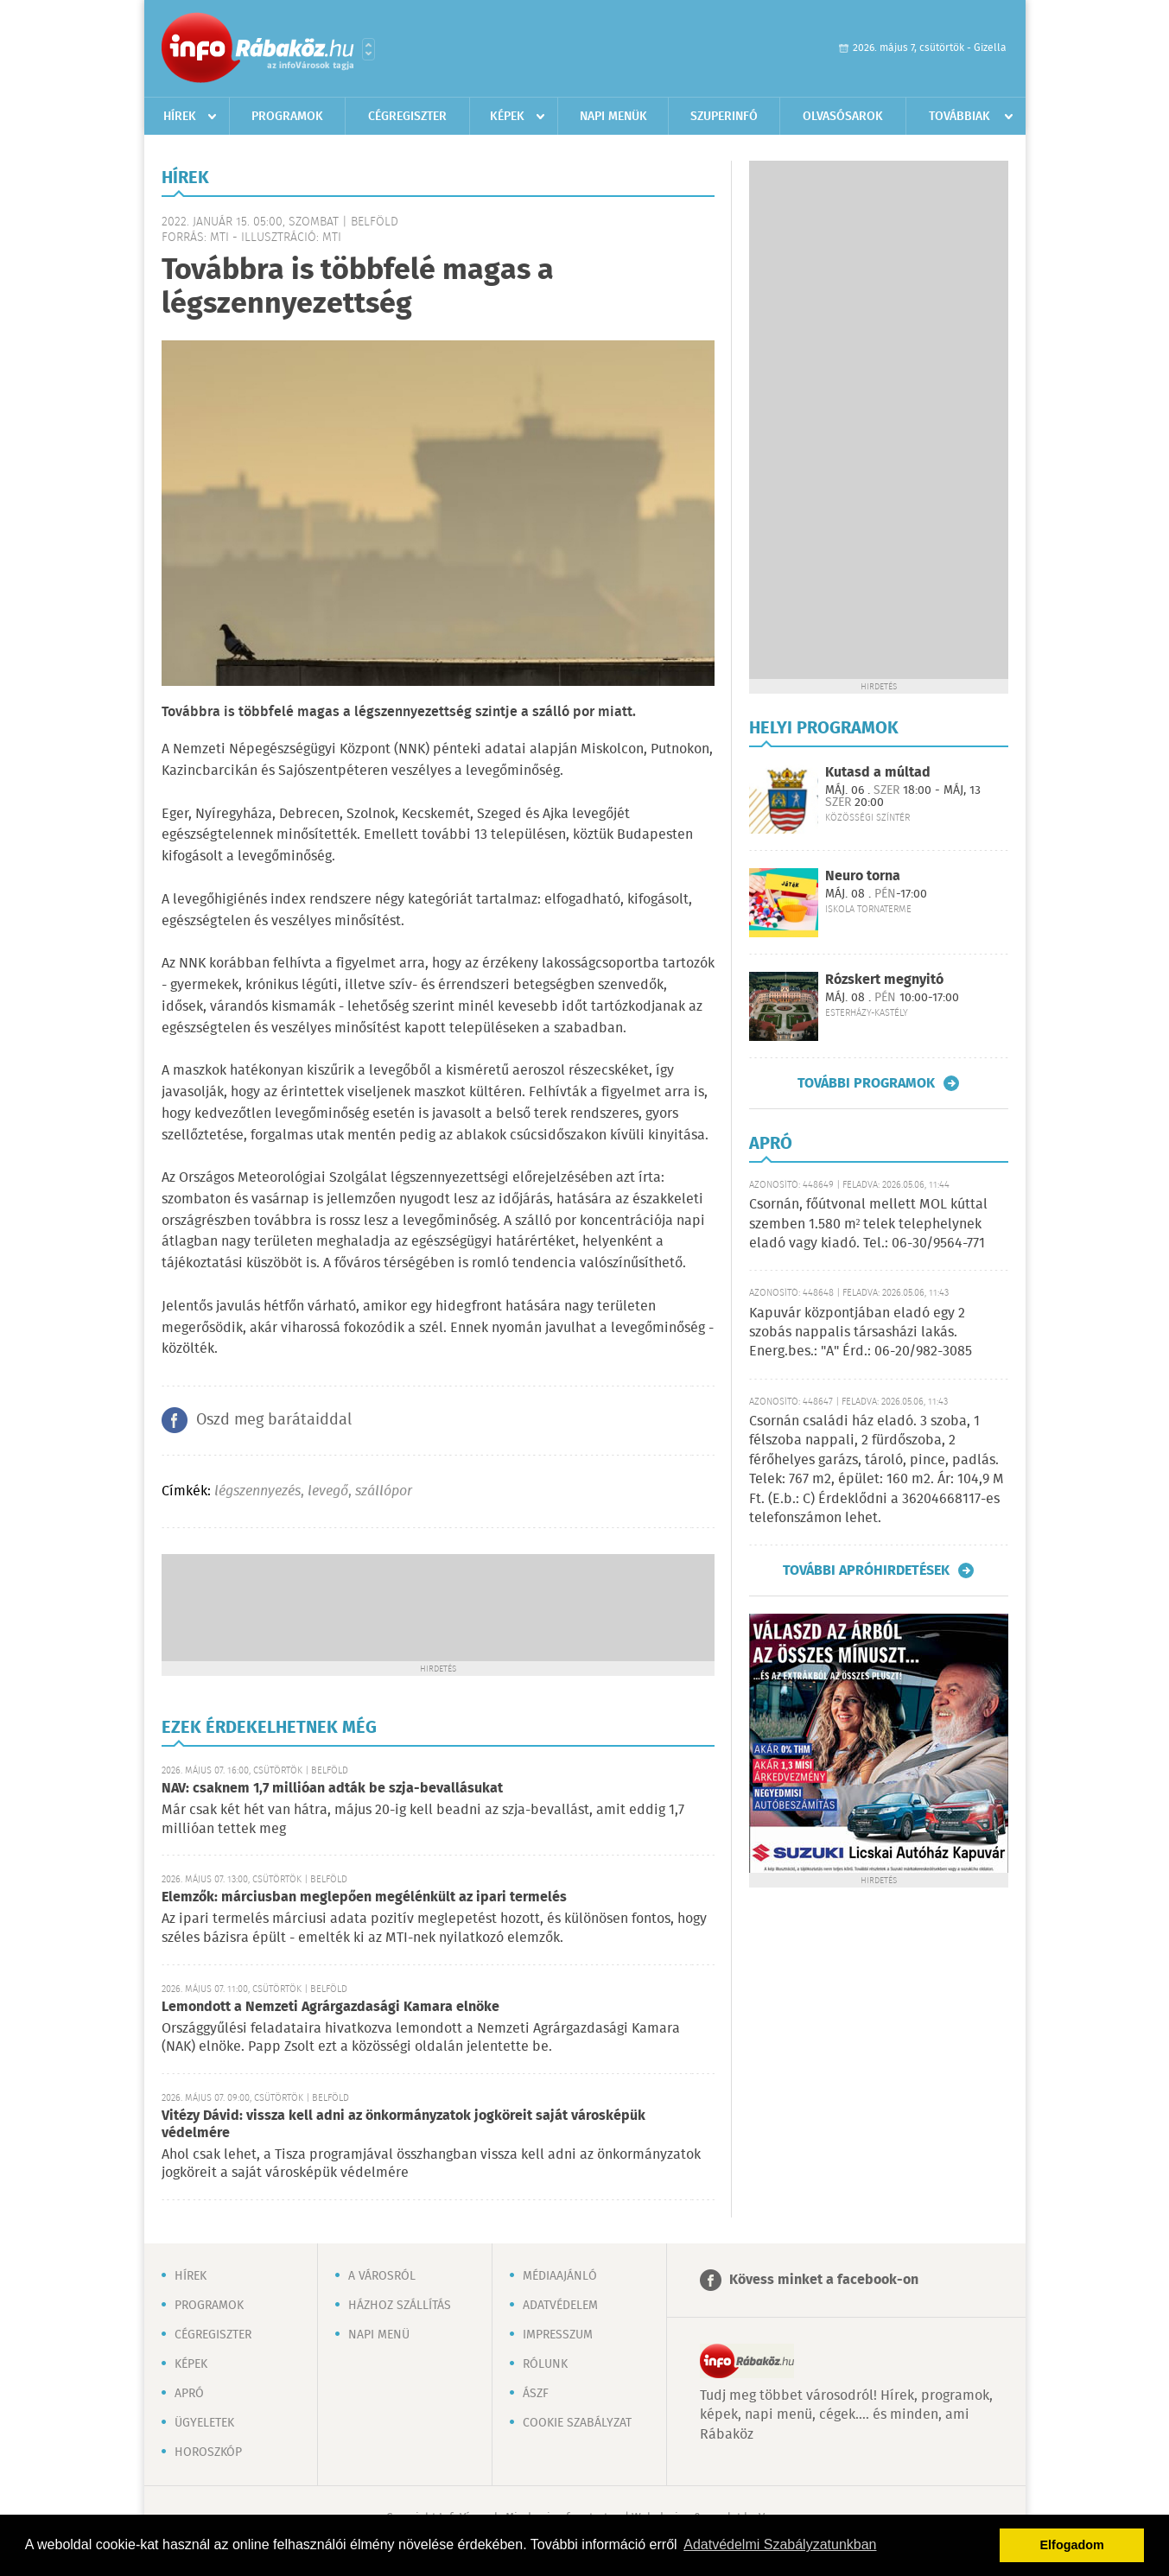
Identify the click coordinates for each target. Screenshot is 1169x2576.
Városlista (368, 49)
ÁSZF (536, 2393)
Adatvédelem (560, 2305)
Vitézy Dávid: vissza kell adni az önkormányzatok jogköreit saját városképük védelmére (403, 2124)
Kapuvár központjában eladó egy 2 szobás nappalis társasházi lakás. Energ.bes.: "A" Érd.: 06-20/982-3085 (860, 1333)
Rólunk (545, 2364)
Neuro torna (862, 876)
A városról (382, 2276)
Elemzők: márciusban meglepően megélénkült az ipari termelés (364, 1897)
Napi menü (379, 2334)
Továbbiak (959, 116)
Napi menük (613, 116)
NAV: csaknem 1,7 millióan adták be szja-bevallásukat (332, 1788)
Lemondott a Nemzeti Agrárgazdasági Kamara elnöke (330, 2007)
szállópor (383, 1491)
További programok (866, 1083)
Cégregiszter (407, 116)
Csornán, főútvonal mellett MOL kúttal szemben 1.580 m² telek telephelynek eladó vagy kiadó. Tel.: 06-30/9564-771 (868, 1224)
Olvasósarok (843, 116)
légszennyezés (257, 1491)
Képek (507, 116)
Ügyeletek (204, 2423)
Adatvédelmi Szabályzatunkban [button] (779, 2544)
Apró (189, 2393)
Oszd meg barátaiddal (274, 1420)
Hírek (179, 116)
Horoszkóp (208, 2452)
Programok (287, 116)
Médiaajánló (560, 2276)
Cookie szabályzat (577, 2423)
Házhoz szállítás (399, 2305)
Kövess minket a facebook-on (823, 2280)
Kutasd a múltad (878, 773)
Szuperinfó (724, 116)
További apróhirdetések (866, 1570)
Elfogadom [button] (1072, 2545)
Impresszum (558, 2334)
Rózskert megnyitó (884, 980)
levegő (328, 1491)
